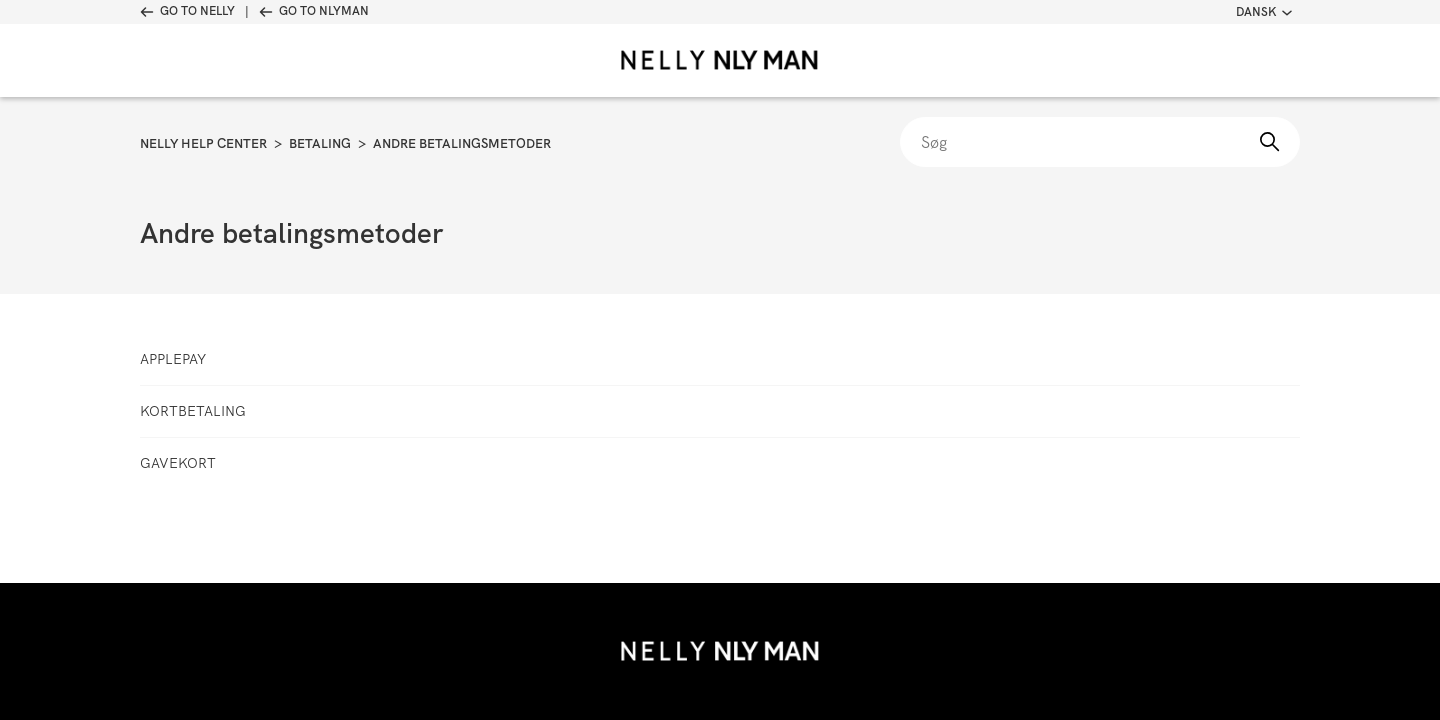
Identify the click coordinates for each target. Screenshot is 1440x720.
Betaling (320, 143)
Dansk (1264, 12)
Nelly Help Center (203, 143)
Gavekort (178, 463)
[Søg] (1100, 142)
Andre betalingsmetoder (462, 143)
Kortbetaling (193, 411)
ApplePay (173, 359)
